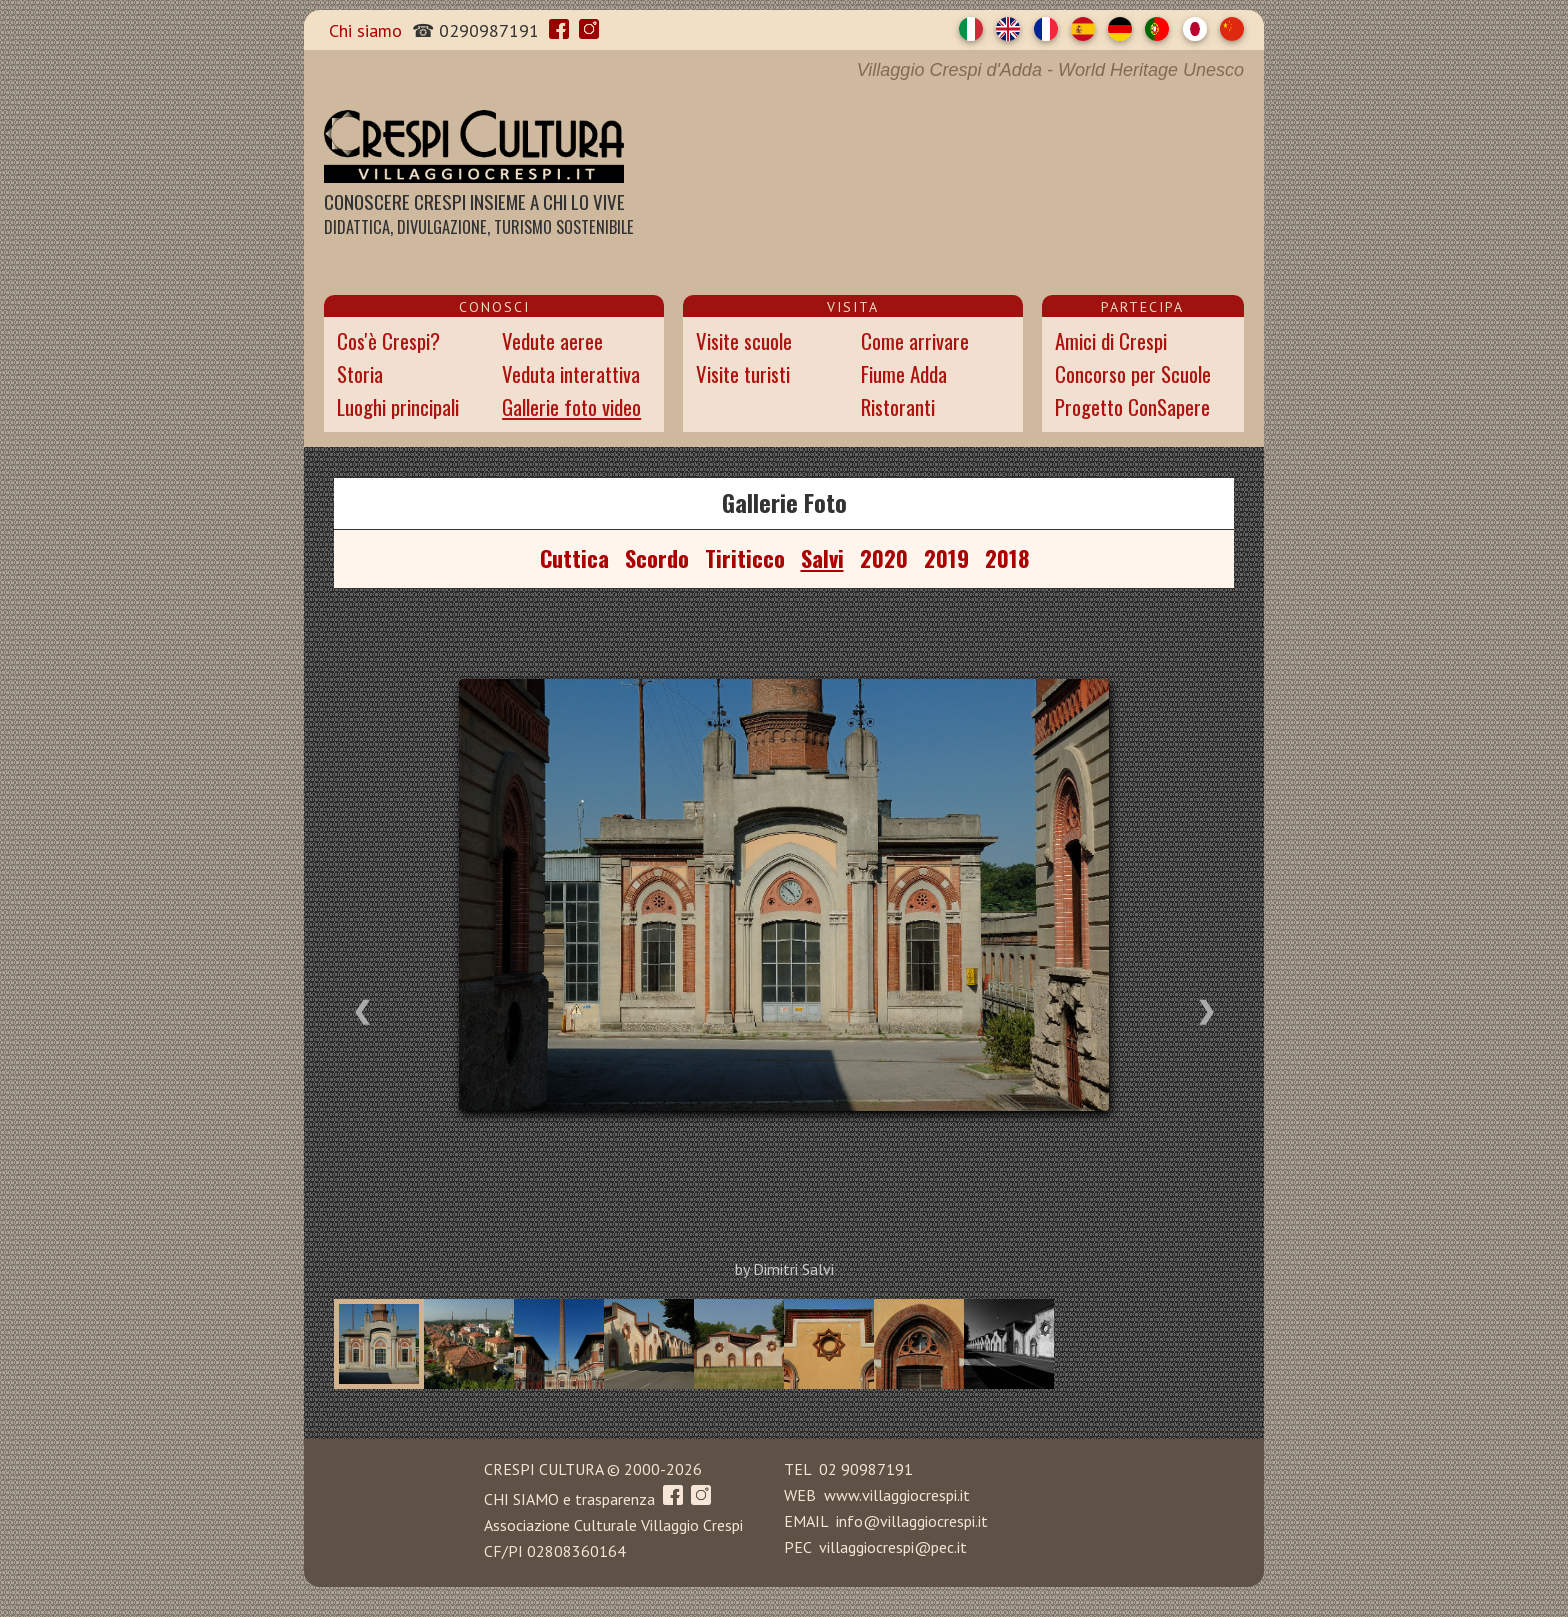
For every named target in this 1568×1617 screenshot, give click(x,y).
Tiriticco (745, 557)
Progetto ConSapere (1132, 406)
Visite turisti (743, 373)
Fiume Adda (904, 373)
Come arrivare (915, 340)
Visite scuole (744, 340)
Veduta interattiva (571, 373)
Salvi (822, 557)
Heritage (1144, 70)
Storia (360, 373)
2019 (946, 557)
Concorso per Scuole (1133, 373)
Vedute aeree (552, 340)
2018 (1007, 557)
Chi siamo (365, 31)
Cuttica (574, 557)
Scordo (657, 557)
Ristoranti (898, 406)
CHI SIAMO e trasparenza (569, 1499)
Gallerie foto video (571, 406)
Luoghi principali (398, 406)
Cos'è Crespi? (388, 340)
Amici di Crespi (1111, 340)
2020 (884, 557)
